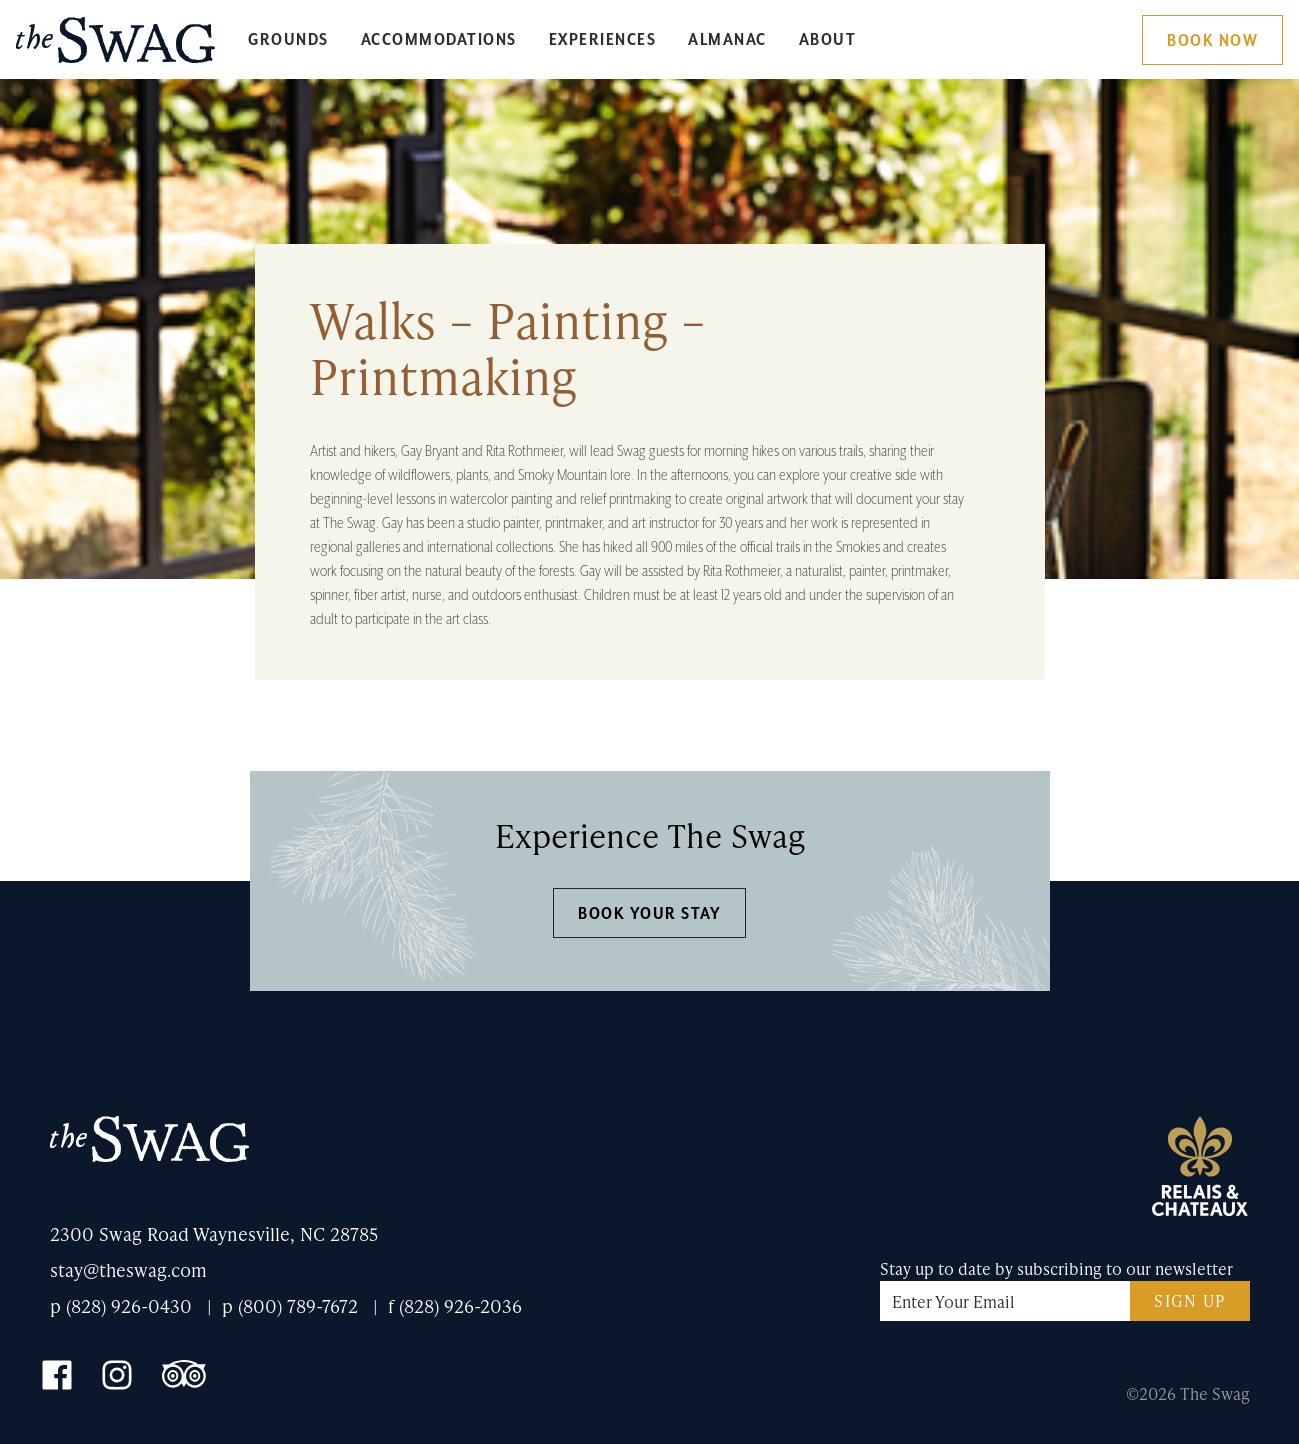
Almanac (727, 40)
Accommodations (439, 40)
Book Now (1212, 41)
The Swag (116, 47)
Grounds (288, 40)
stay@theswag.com (128, 1269)
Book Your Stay (649, 914)
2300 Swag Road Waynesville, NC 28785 (214, 1233)
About (828, 40)
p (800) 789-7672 (290, 1305)
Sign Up (1190, 1300)
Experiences (603, 40)
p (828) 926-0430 (121, 1305)
